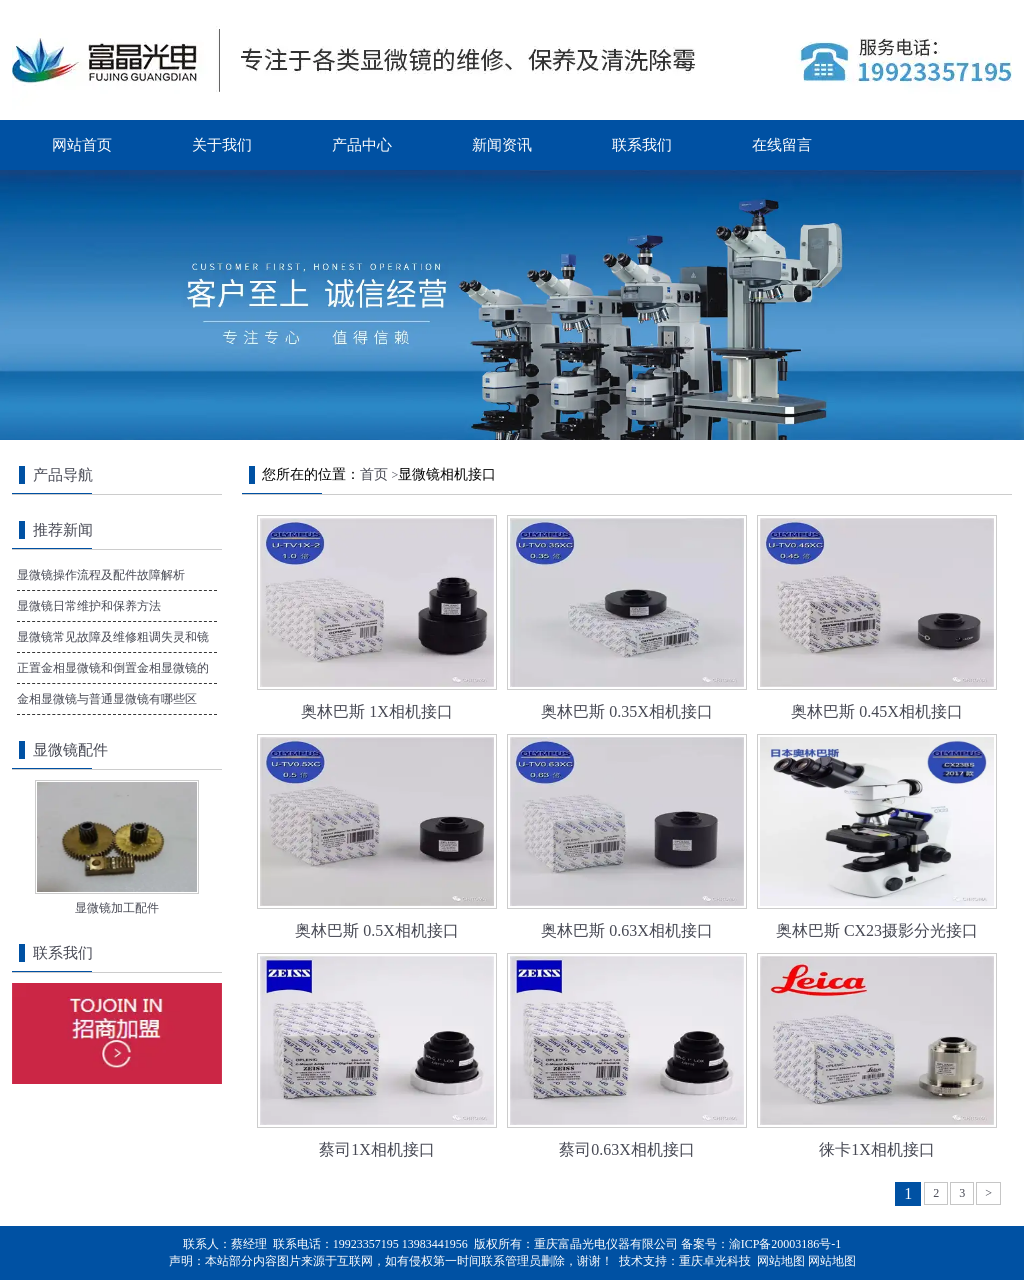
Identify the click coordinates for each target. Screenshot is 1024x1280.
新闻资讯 (502, 145)
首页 (374, 474)
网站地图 (781, 1261)
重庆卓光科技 (715, 1261)
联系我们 (642, 145)
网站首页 (82, 145)
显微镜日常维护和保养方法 (89, 606)
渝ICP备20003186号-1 (785, 1244)
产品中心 (362, 145)
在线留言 (782, 145)
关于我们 (222, 145)
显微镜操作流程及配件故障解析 (101, 575)
